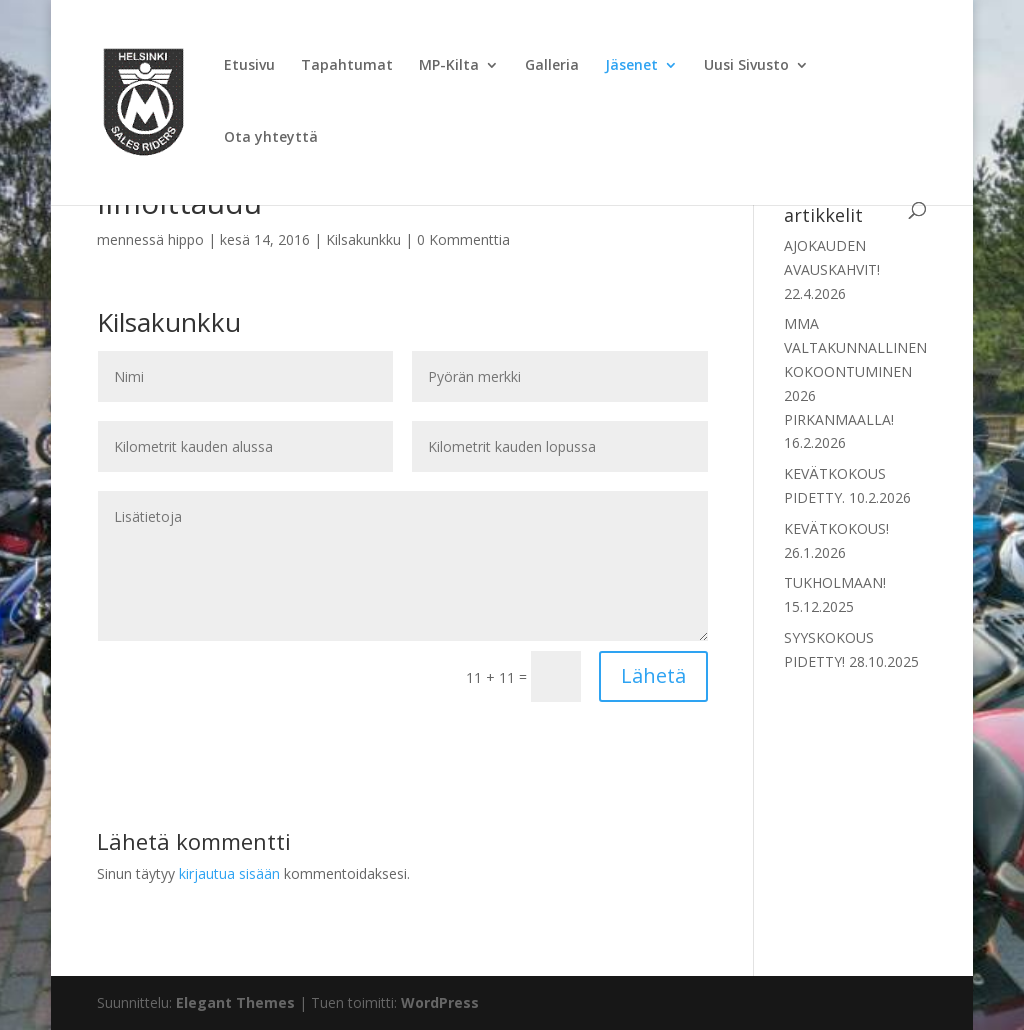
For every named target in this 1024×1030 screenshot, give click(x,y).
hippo (186, 239)
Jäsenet (631, 66)
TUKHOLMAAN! (835, 582)
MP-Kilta (449, 66)
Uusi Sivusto (746, 66)
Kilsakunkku (363, 239)
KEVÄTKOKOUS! (836, 528)
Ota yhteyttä (271, 138)
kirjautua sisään (229, 873)
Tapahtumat (347, 66)
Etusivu (249, 66)
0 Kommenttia (463, 239)
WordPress (440, 1002)
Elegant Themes (235, 1002)
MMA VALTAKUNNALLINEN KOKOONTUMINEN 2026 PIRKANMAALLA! (855, 371)
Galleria (552, 66)
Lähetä (653, 675)
